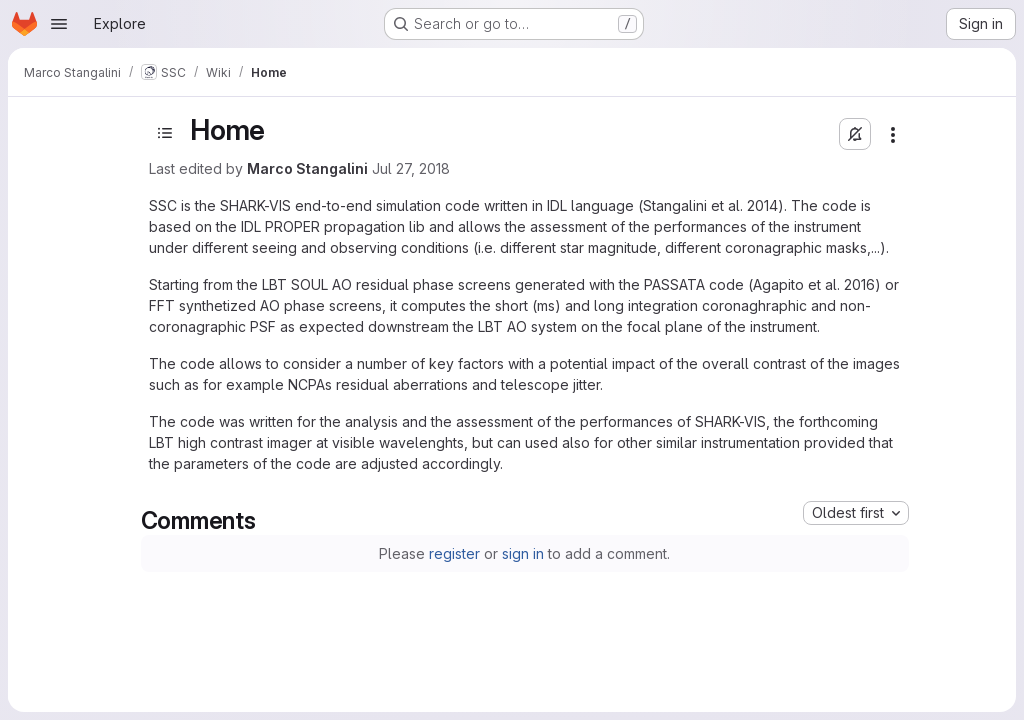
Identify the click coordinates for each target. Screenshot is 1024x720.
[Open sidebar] (165, 133)
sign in (523, 553)
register (454, 553)
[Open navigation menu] (59, 24)
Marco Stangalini (307, 168)
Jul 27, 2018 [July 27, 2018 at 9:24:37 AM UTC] (411, 168)
